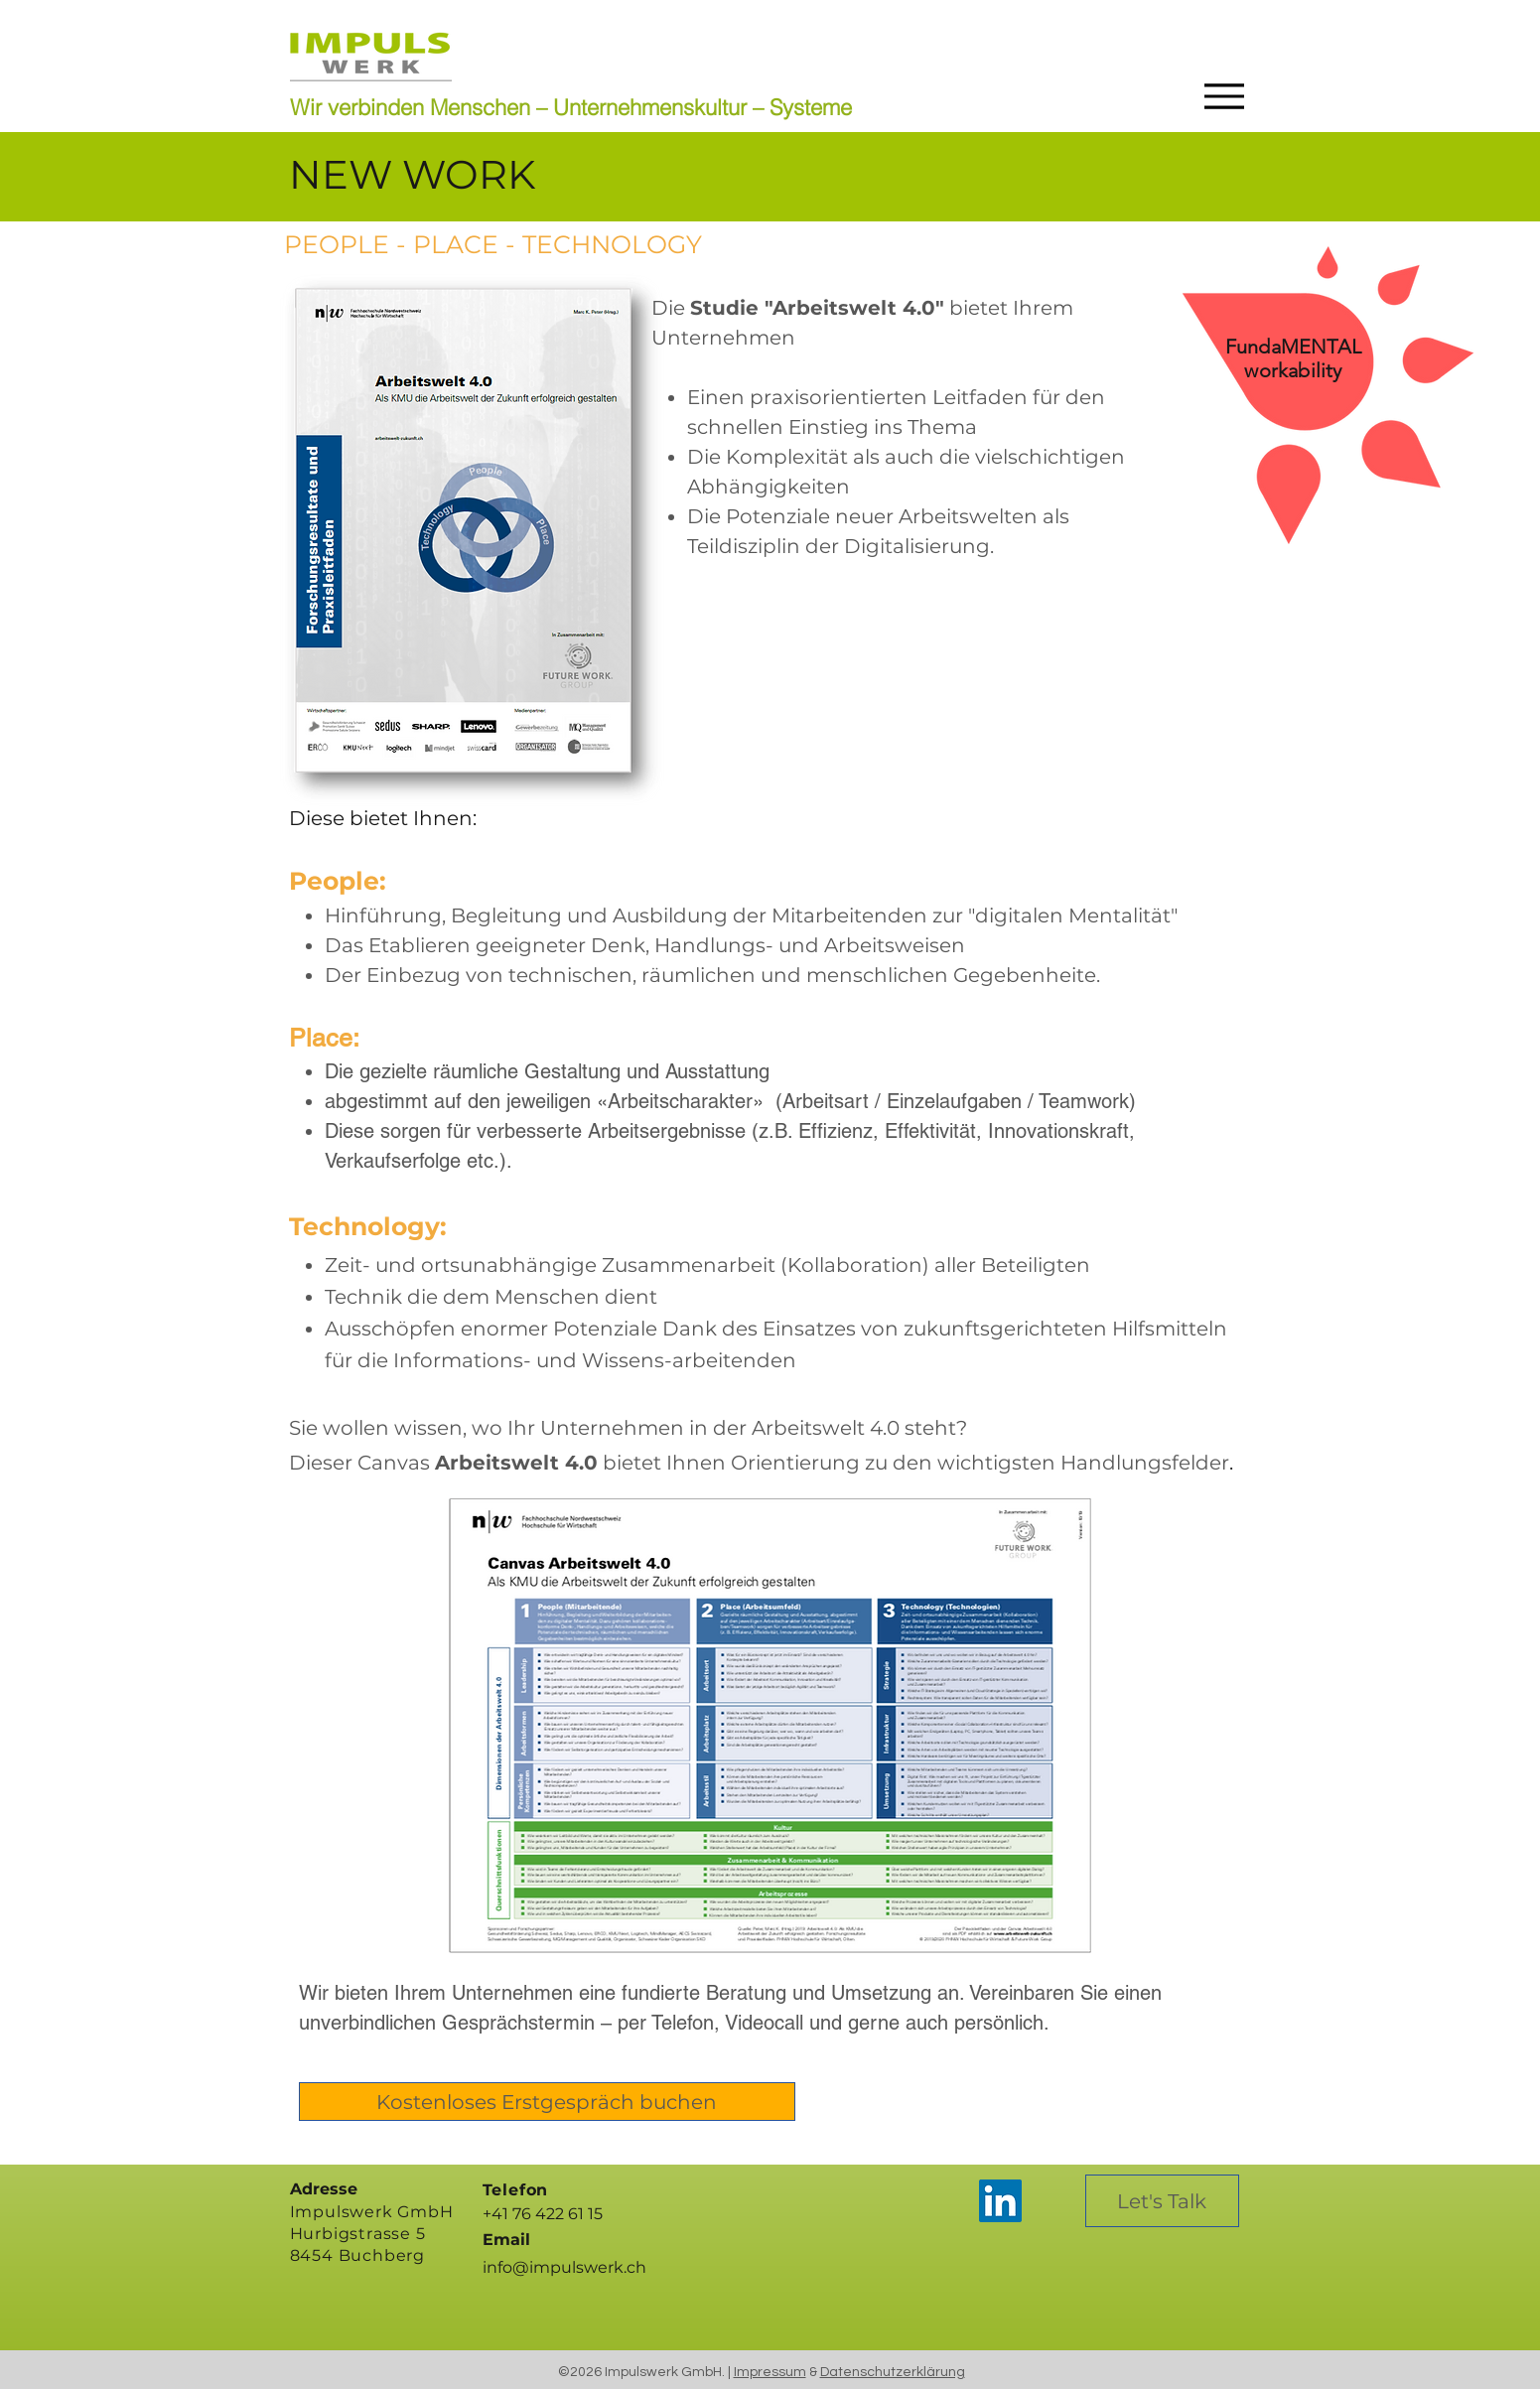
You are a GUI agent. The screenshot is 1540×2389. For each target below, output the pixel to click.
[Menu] (1219, 96)
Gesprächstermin (518, 2023)
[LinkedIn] (1000, 2200)
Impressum (770, 2372)
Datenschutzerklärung (892, 2372)
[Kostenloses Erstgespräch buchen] (547, 2101)
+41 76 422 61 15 (543, 2213)
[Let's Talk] (1162, 2201)
